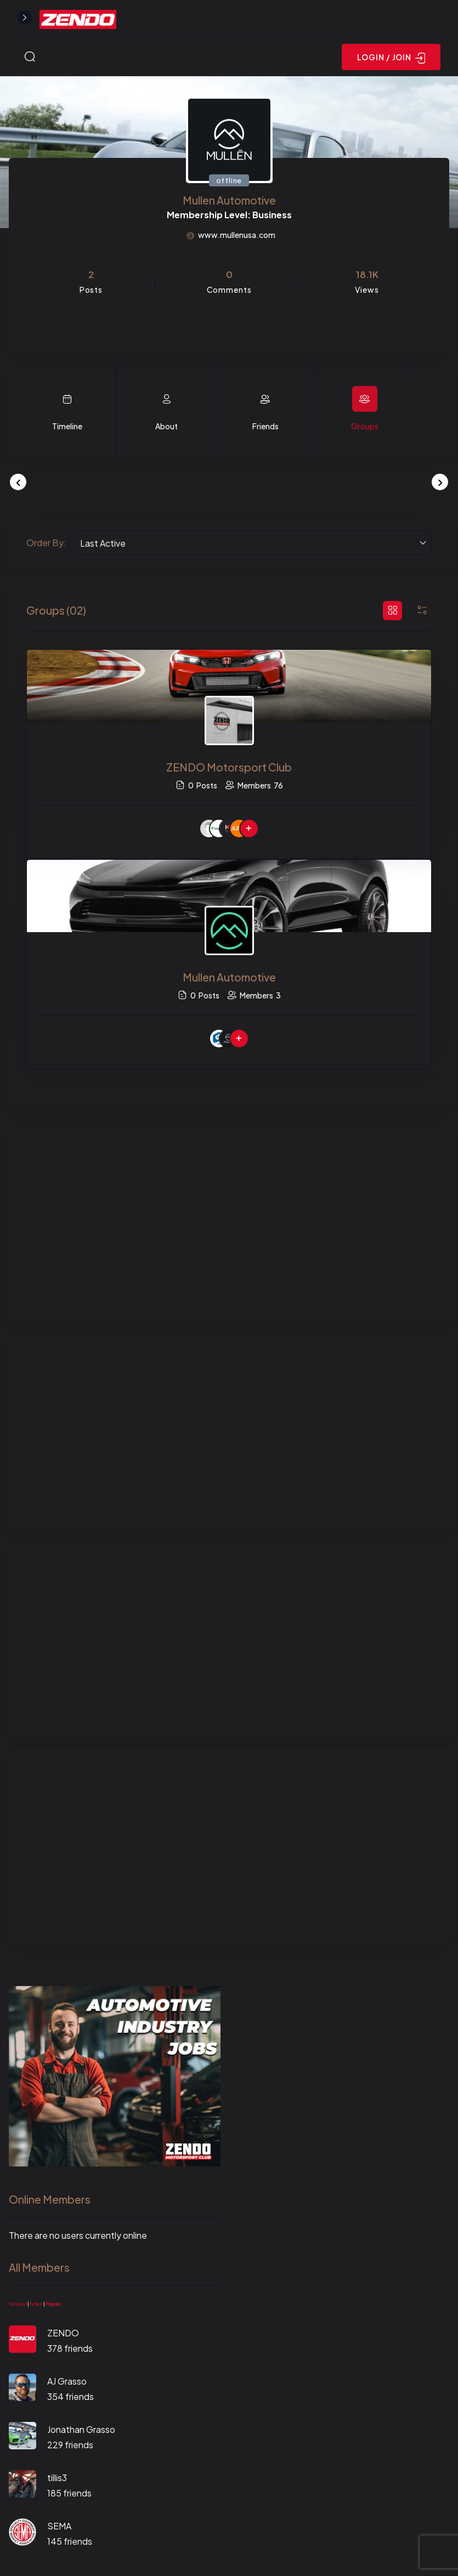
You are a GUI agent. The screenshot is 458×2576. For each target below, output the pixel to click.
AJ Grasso (67, 2381)
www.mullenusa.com (236, 235)
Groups (364, 426)
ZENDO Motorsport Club (229, 767)
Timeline (67, 426)
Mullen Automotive (229, 977)
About (166, 426)
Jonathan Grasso (81, 2429)
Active (36, 2304)
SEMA (59, 2526)
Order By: (46, 542)
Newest (18, 2304)
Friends (265, 426)
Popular (53, 2304)
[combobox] (253, 542)
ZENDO (63, 2333)
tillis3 (57, 2477)
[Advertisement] (229, 1225)
